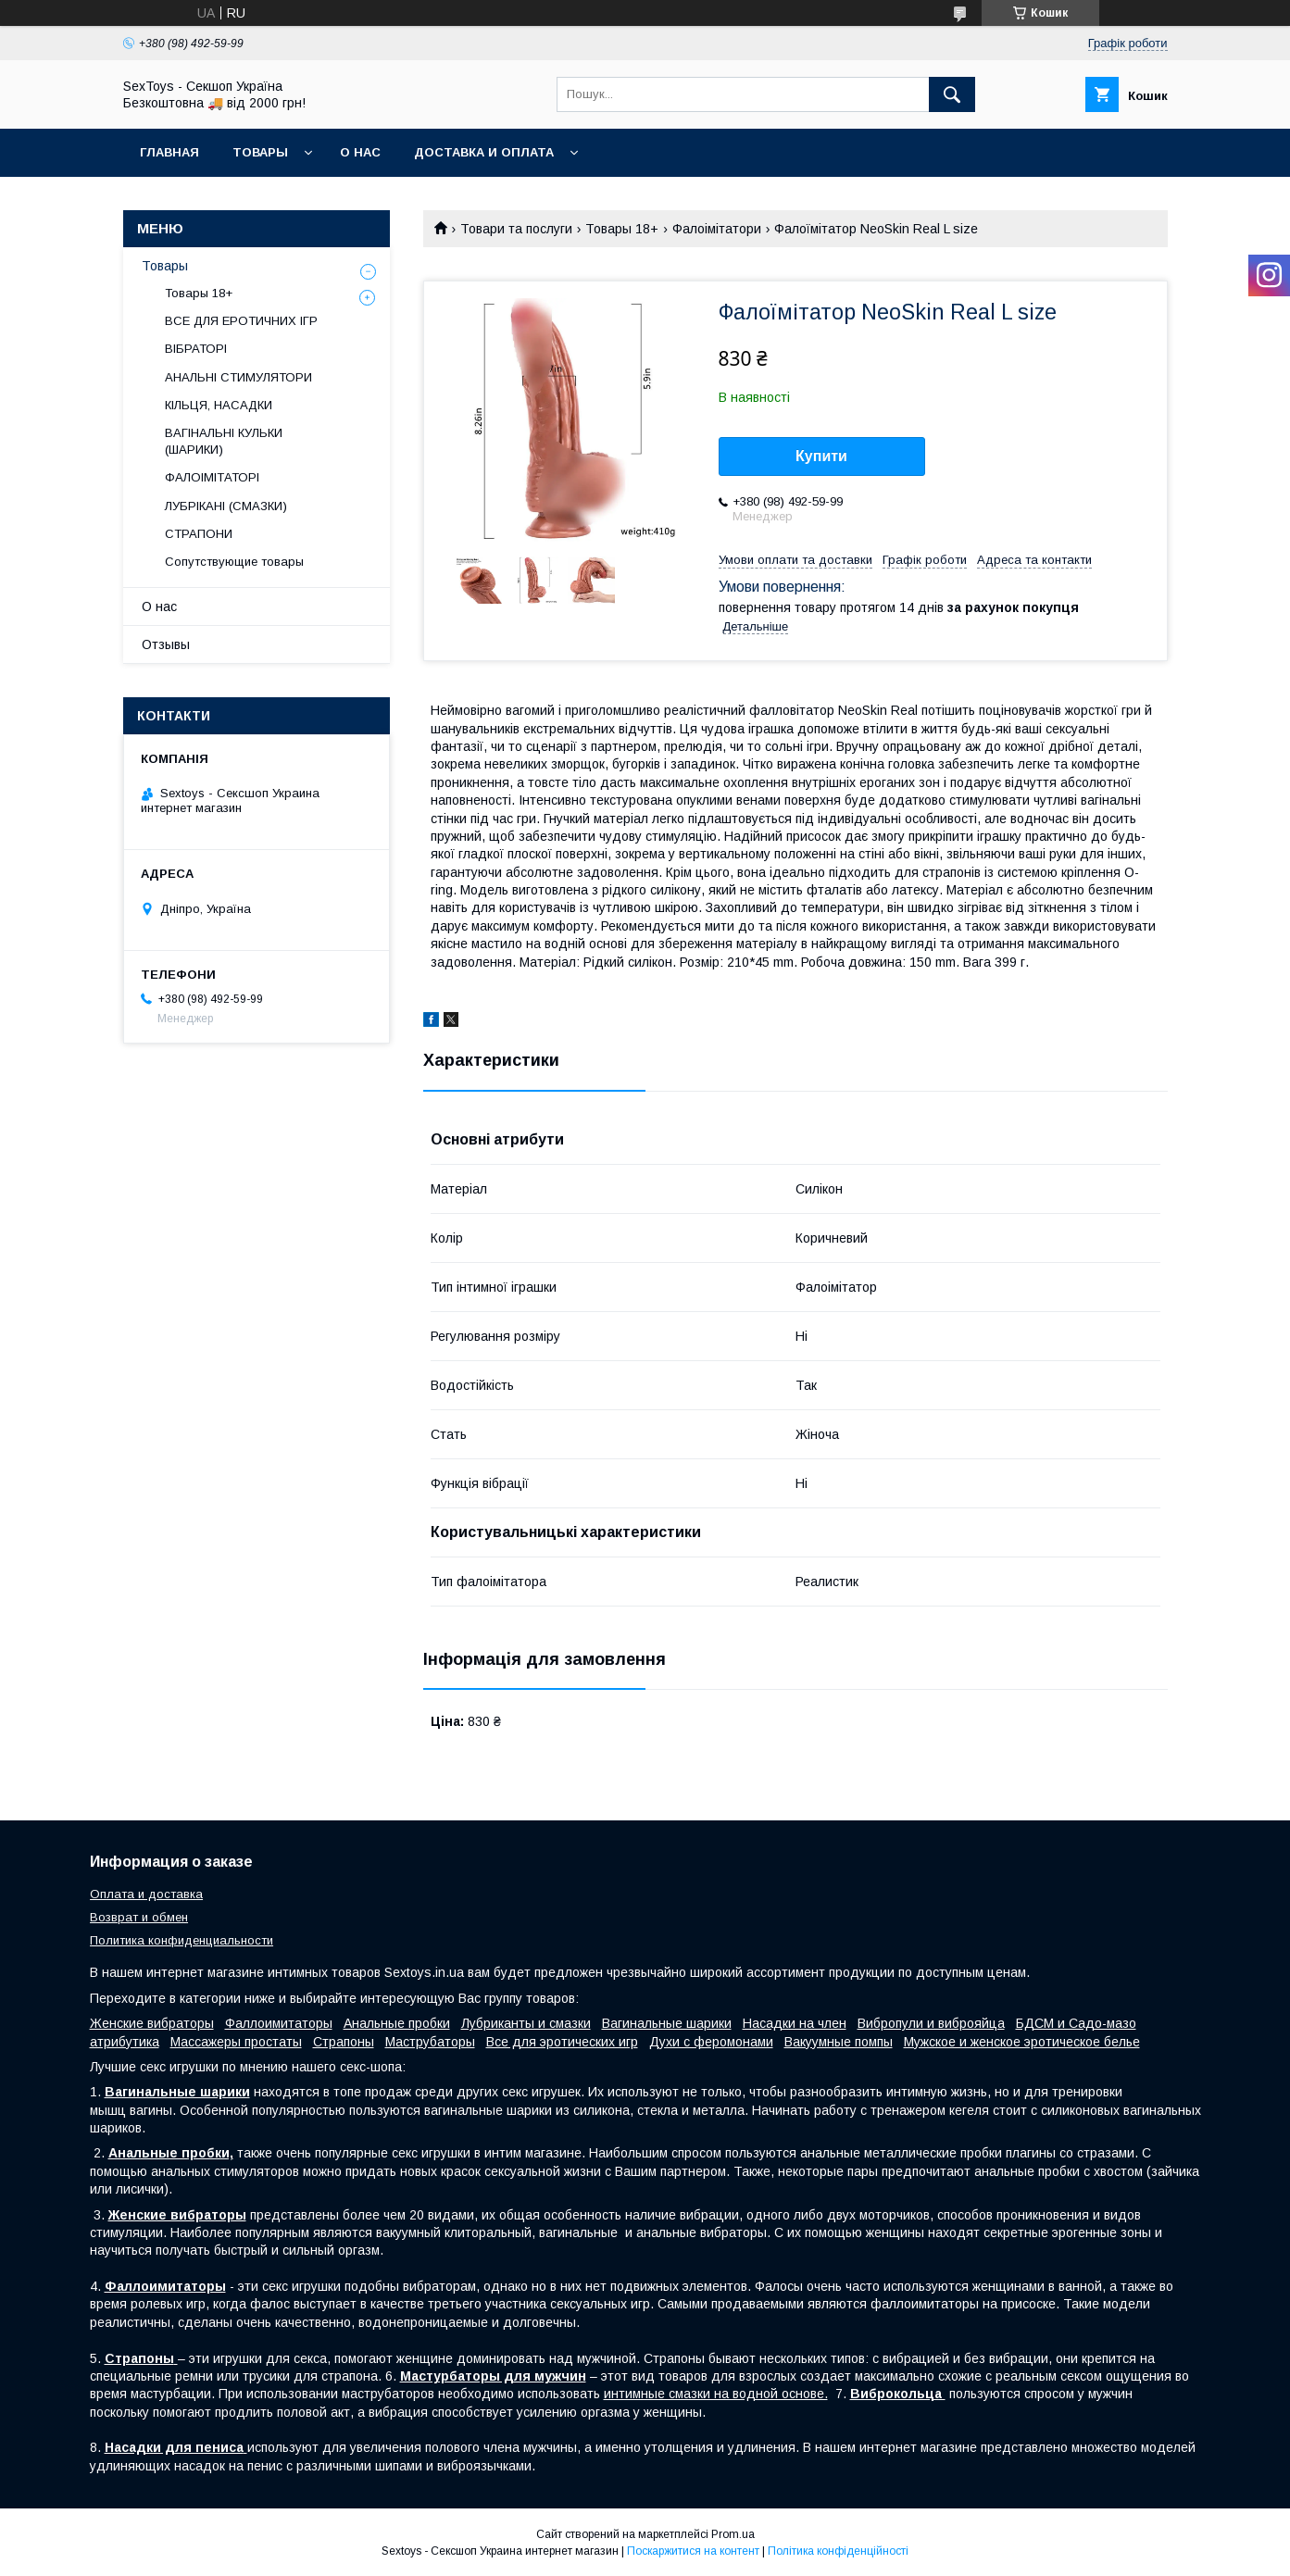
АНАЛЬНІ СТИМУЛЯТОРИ (238, 377)
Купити (821, 456)
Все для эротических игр (562, 2041)
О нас (360, 152)
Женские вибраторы (152, 2023)
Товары (260, 152)
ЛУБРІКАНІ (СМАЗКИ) (226, 506)
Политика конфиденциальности (181, 1940)
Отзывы (166, 644)
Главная (169, 152)
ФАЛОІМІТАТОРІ (212, 477)
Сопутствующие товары (234, 562)
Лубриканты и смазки (526, 2023)
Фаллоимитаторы (278, 2023)
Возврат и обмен (139, 1917)
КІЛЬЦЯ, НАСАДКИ (218, 405)
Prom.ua (733, 2534)
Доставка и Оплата (484, 152)
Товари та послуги (516, 228)
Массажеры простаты (236, 2041)
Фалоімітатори (716, 228)
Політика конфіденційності (838, 2551)
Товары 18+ (621, 228)
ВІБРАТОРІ (196, 349)
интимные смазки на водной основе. (716, 2393)
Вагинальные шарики (667, 2023)
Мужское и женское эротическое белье (1022, 2041)
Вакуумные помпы (838, 2041)
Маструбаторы (430, 2041)
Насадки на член (794, 2023)
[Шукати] (952, 94)
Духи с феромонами (711, 2041)
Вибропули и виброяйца (931, 2023)
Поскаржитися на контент (693, 2551)
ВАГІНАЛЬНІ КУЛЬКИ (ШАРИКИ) (223, 441)
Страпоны (343, 2041)
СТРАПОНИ (198, 534)
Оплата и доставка (146, 1894)
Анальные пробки (397, 2023)
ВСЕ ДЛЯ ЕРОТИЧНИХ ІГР (241, 321)
